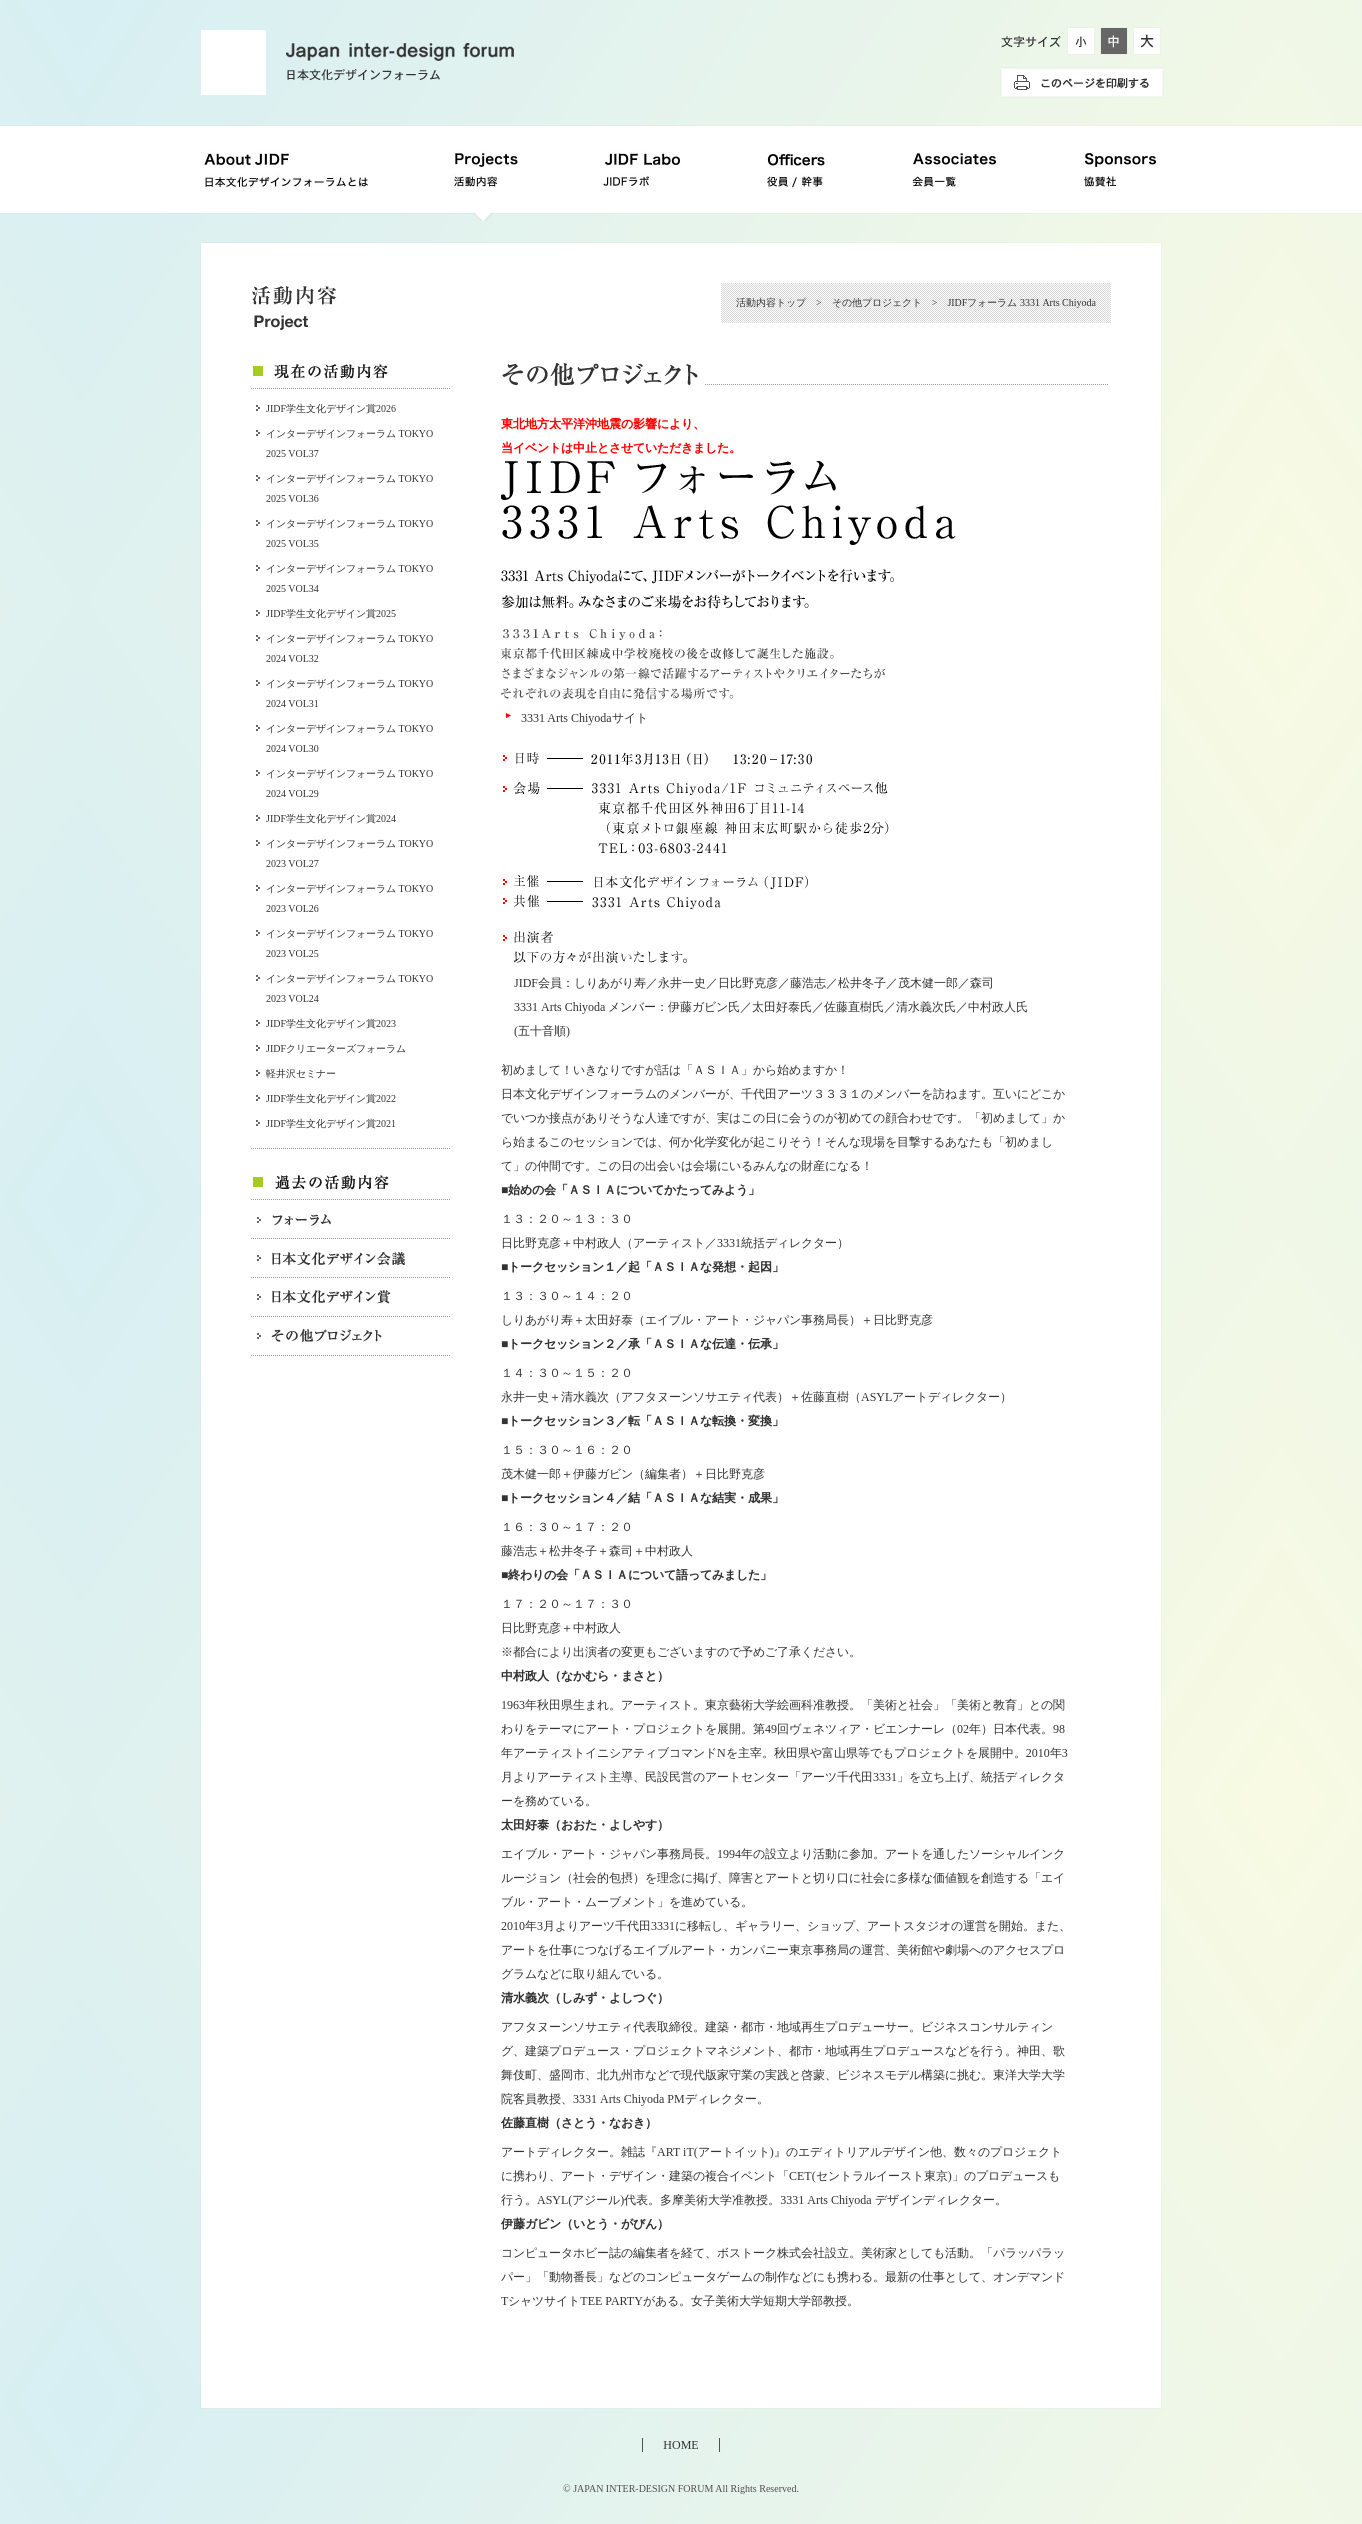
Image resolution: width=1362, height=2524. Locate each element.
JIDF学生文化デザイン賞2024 (331, 818)
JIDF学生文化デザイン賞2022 (331, 1098)
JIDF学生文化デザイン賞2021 (331, 1123)
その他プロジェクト (877, 302)
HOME (680, 2445)
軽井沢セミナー (301, 1073)
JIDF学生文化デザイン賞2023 (331, 1023)
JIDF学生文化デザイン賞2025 (331, 613)
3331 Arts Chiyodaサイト (584, 718)
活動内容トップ (771, 302)
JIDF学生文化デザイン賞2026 (331, 408)
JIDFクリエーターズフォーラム (336, 1048)
